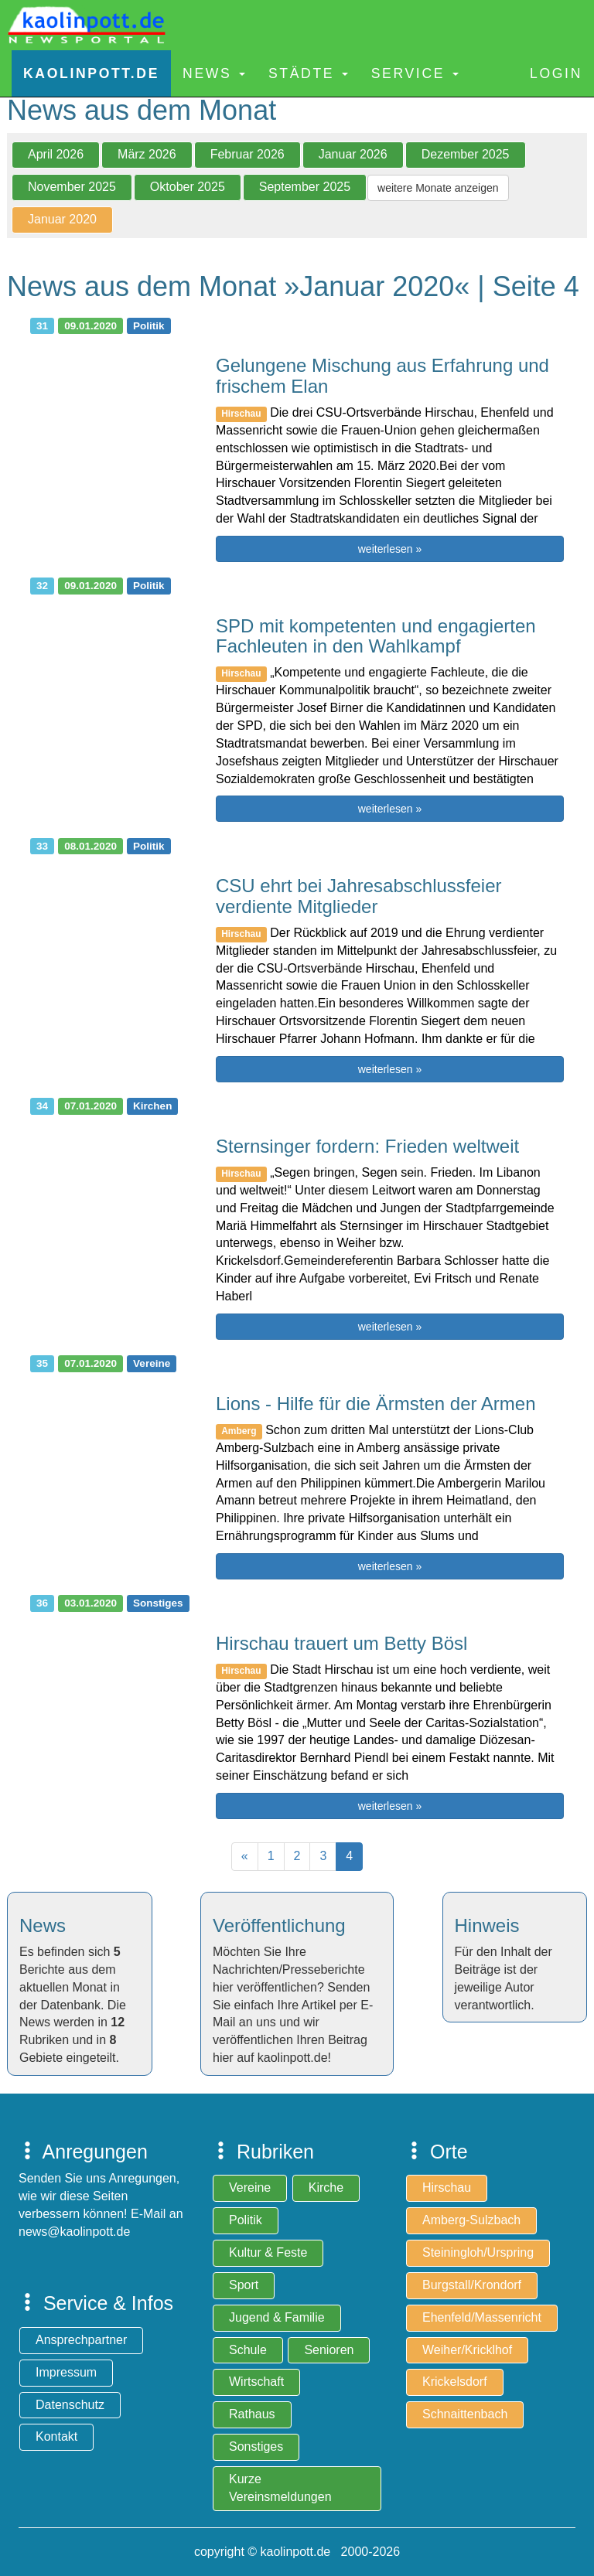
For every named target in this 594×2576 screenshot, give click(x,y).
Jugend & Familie (277, 2317)
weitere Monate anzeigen (437, 188)
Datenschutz (70, 2404)
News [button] (214, 73)
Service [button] (415, 73)
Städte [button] (308, 73)
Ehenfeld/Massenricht (481, 2317)
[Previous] (244, 1856)
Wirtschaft (256, 2381)
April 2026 (56, 154)
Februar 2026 (247, 154)
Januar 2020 (62, 219)
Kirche (326, 2187)
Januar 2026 (353, 154)
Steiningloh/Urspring (478, 2252)
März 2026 (147, 154)
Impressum (66, 2372)
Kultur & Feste (268, 2252)
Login (556, 73)
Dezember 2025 (466, 154)
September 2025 (304, 186)
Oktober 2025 (187, 186)
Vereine (250, 2187)
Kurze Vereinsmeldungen (280, 2487)
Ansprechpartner (81, 2339)
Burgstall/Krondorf (471, 2284)
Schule (248, 2349)
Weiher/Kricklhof (467, 2349)
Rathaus (252, 2414)
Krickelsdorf (454, 2381)
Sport (243, 2284)
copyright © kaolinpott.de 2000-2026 (297, 2551)
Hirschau (446, 2187)
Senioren (328, 2349)
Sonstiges (256, 2446)
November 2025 (72, 186)
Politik (245, 2220)
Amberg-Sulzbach (471, 2220)
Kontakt (56, 2436)
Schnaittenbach (464, 2414)
